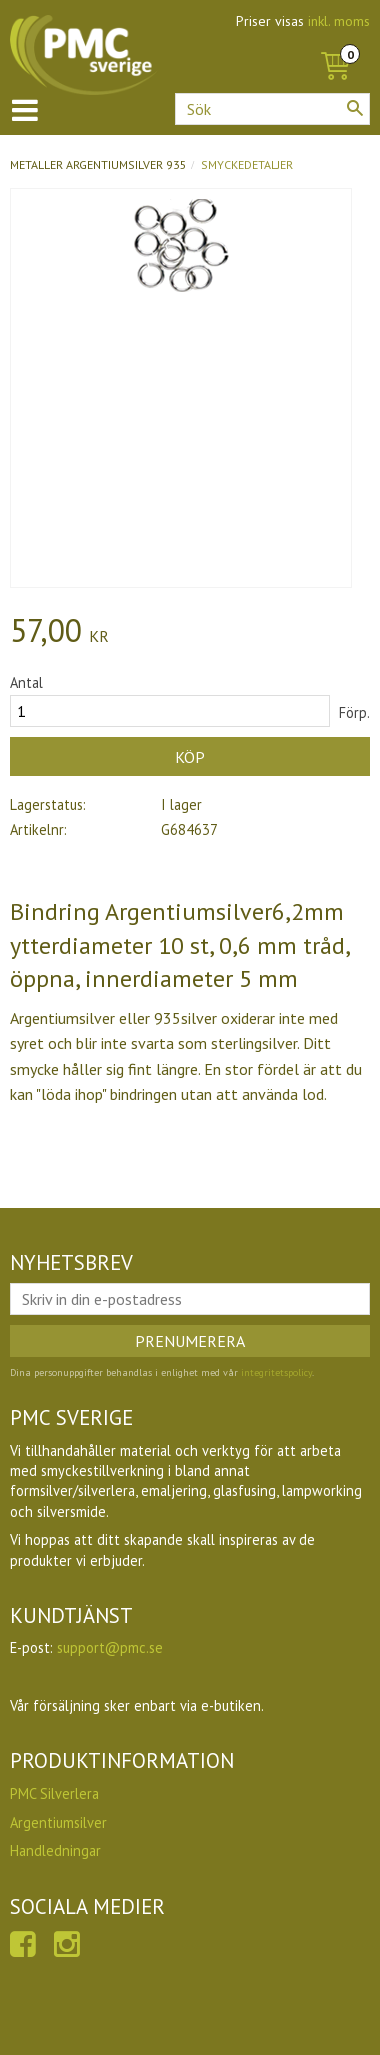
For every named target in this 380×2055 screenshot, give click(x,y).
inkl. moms (339, 21)
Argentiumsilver (58, 1822)
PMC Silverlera (54, 1793)
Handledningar (55, 1850)
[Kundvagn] (335, 44)
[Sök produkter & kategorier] (272, 109)
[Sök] (355, 108)
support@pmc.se (110, 1647)
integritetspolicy (276, 1372)
